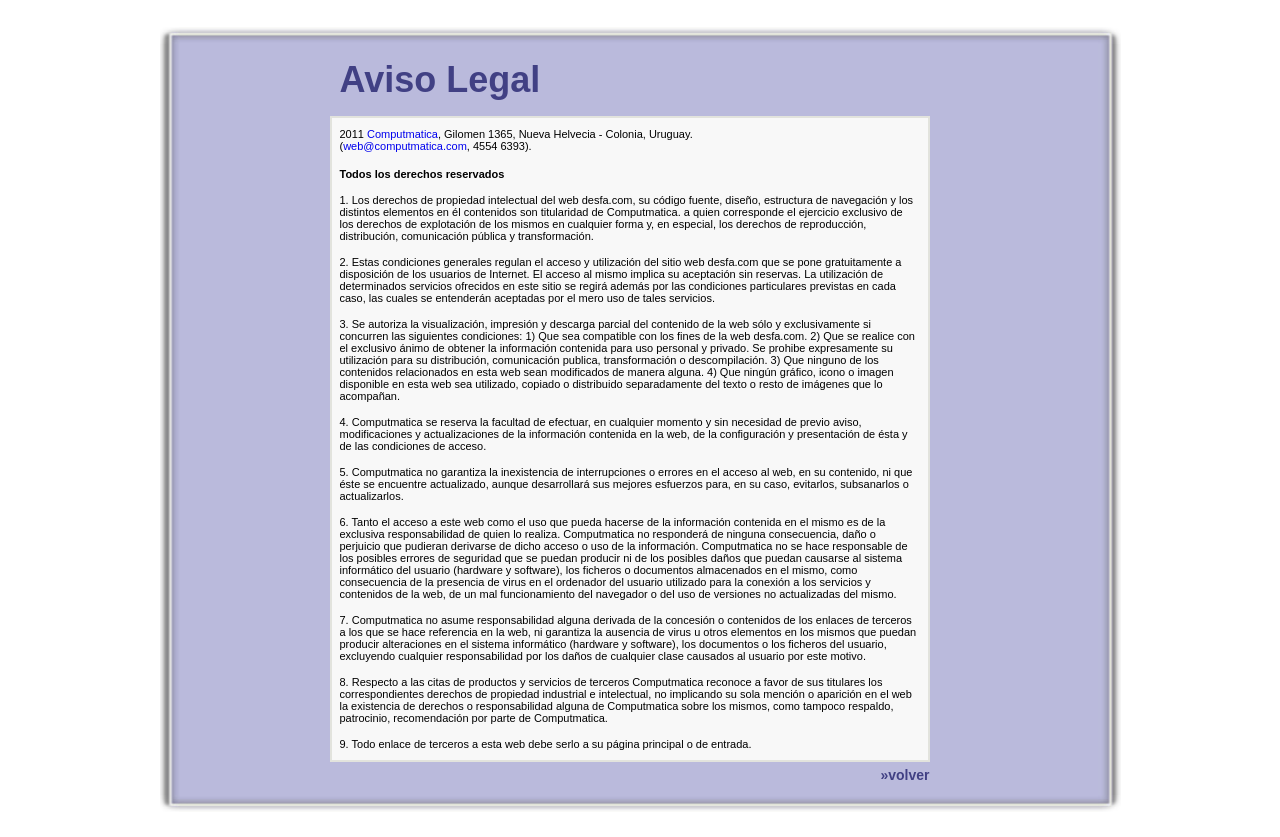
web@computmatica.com (405, 146)
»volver (904, 775)
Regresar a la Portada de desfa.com (271, 21)
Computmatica (402, 134)
